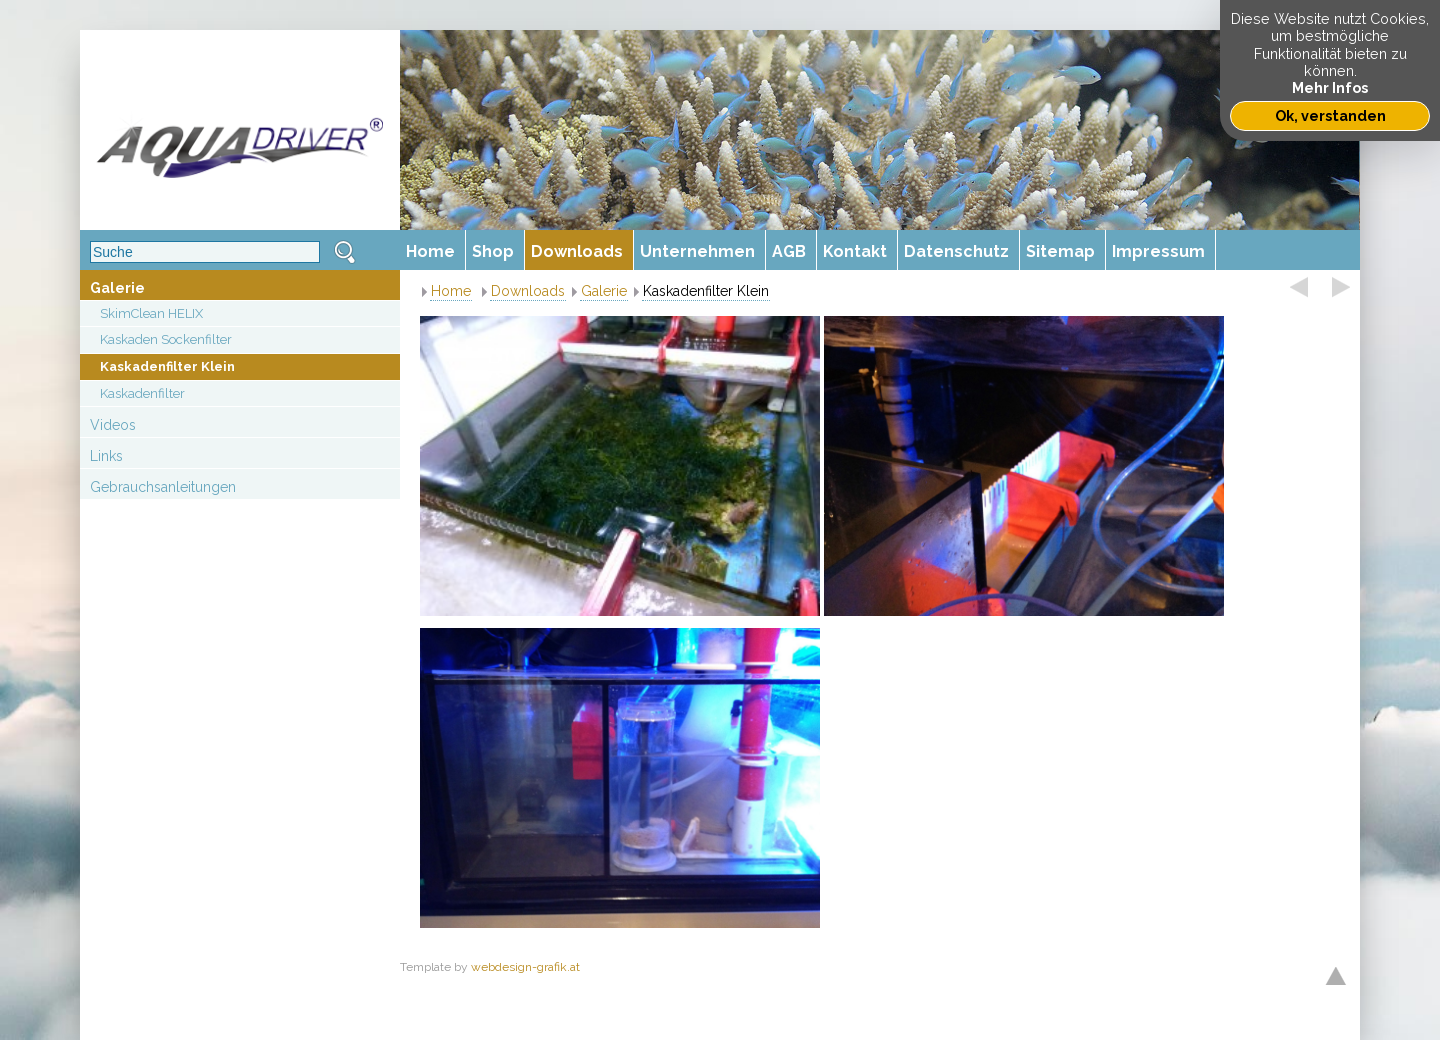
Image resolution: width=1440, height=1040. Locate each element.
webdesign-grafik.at (525, 967)
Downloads (528, 291)
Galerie (117, 288)
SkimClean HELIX (151, 313)
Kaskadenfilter (142, 393)
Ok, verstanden (1330, 115)
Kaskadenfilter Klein (167, 366)
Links (106, 456)
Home (451, 291)
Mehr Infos (1330, 87)
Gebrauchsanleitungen (163, 487)
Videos (113, 425)
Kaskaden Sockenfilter (166, 339)
